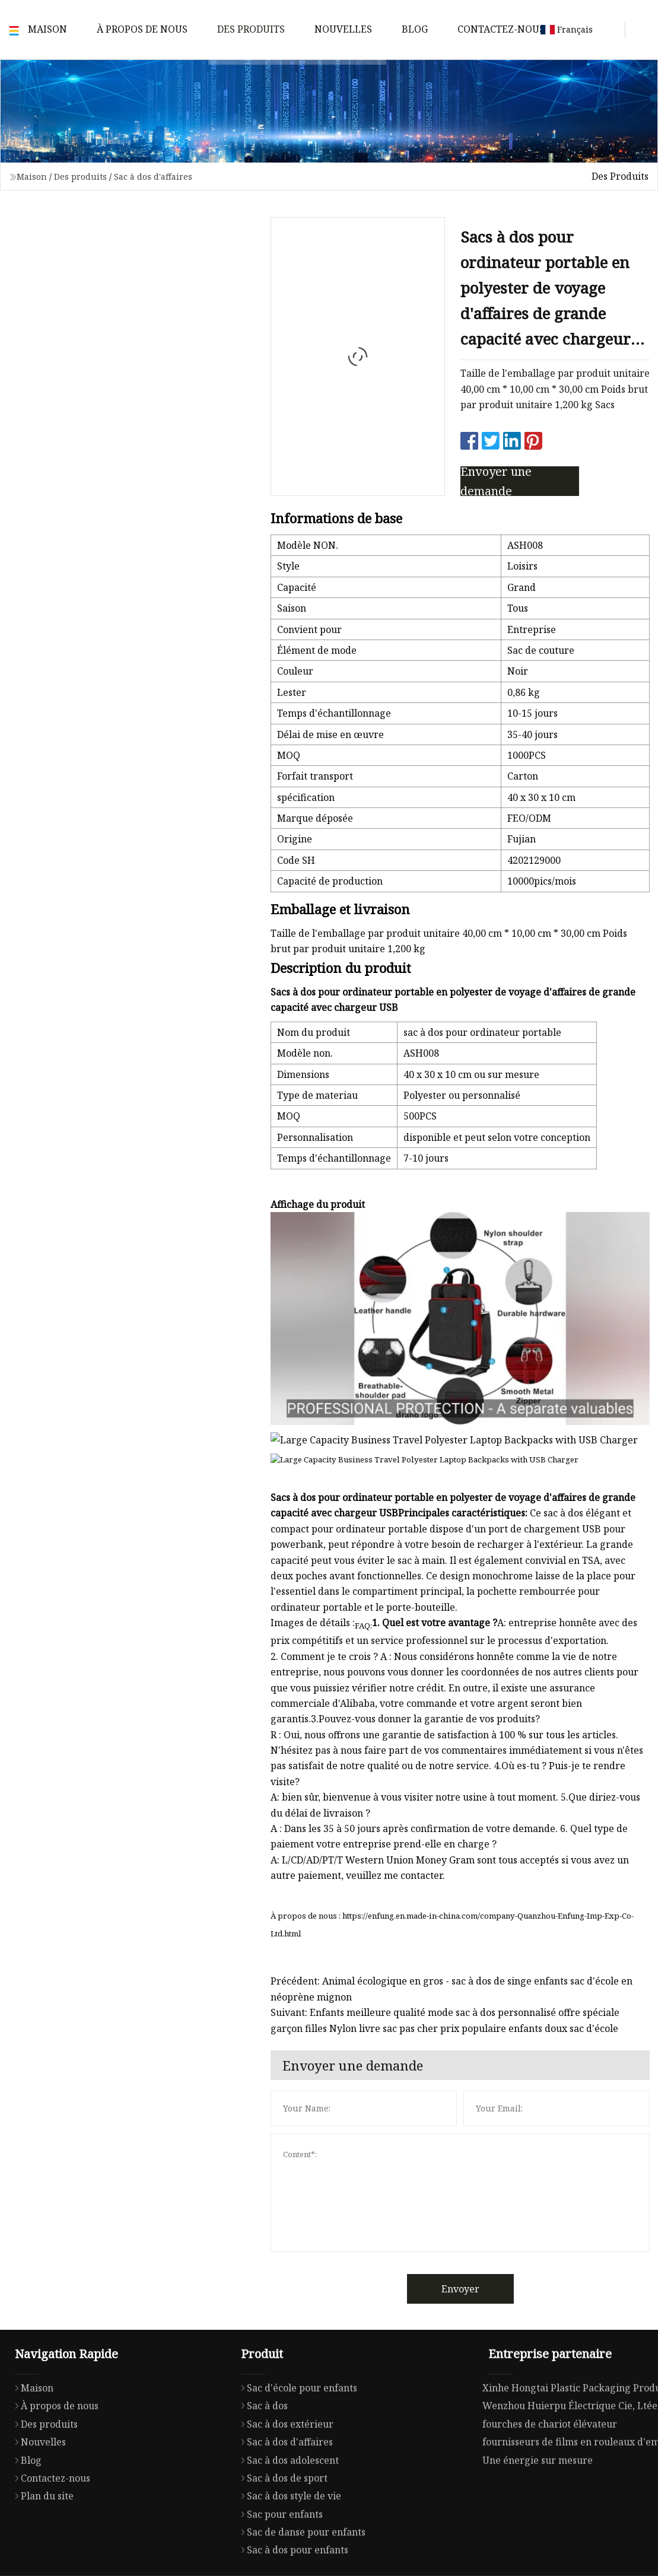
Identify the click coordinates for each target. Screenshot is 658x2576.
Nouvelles (343, 29)
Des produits (251, 29)
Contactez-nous (501, 29)
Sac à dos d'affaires (153, 176)
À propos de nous (142, 29)
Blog (415, 29)
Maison (47, 29)
